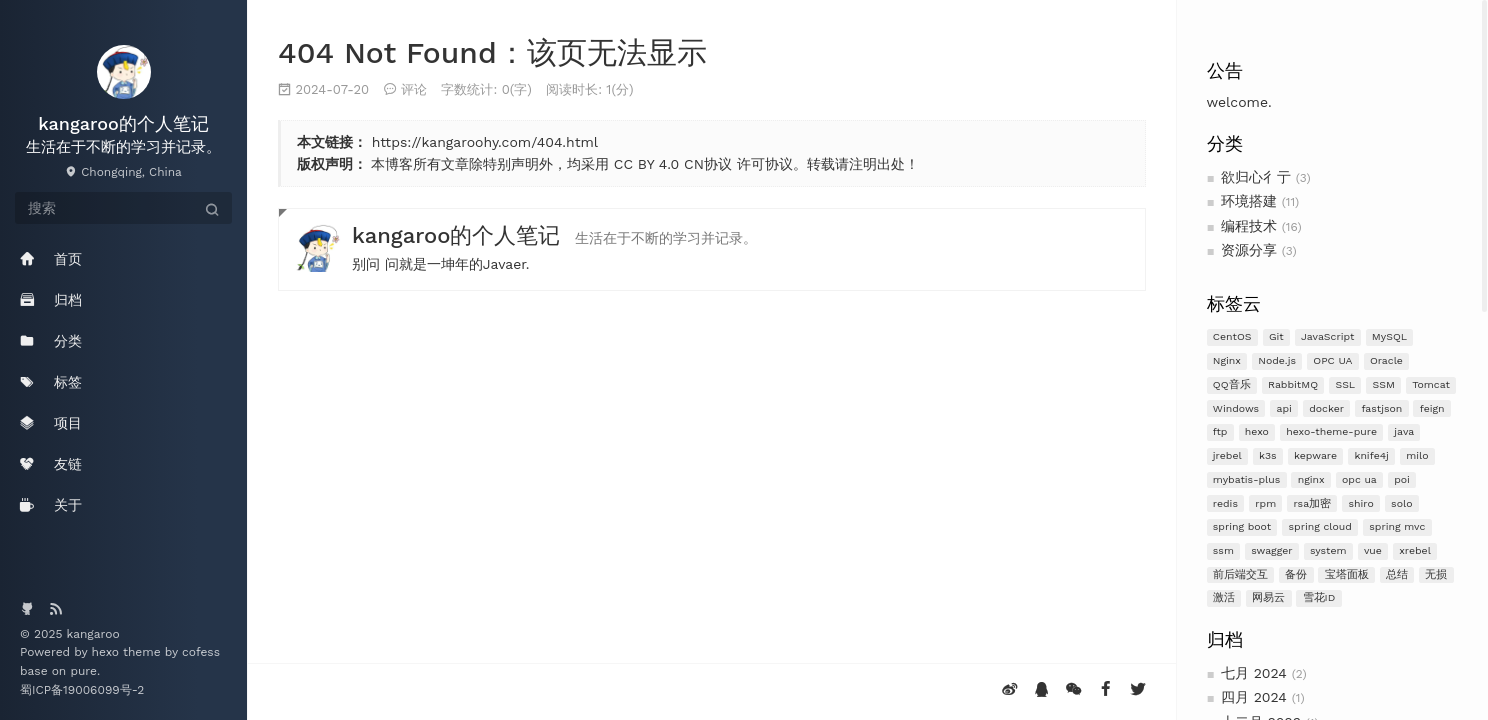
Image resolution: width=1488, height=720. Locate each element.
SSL (1345, 384)
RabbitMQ (1293, 384)
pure (83, 671)
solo (1401, 503)
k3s (1268, 455)
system (1328, 550)
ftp (1220, 431)
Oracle (1386, 360)
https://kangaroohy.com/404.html (485, 142)
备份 (1296, 574)
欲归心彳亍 (1256, 177)
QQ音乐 (1232, 384)
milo (1417, 455)
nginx (1311, 479)
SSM (1384, 384)
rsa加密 (1313, 503)
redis (1225, 503)
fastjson (1381, 408)
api (1284, 408)
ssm (1223, 550)
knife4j (1371, 455)
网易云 (1268, 597)
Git (1276, 336)
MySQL (1389, 336)
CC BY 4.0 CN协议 (673, 164)
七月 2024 (1254, 673)
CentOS (1232, 336)
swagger (1271, 550)
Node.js (1277, 360)
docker (1326, 408)
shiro (1360, 503)
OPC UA (1332, 360)
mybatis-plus (1246, 479)
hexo (1257, 431)
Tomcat (1431, 384)
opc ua (1359, 479)
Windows (1236, 408)
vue (1373, 550)
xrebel (1415, 550)
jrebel (1227, 455)
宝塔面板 (1347, 574)
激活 (1224, 597)
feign (1432, 408)
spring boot (1242, 526)
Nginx (1227, 360)
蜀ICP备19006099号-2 (82, 690)
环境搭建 (1249, 201)
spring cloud (1320, 526)
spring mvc (1397, 526)
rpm (1265, 503)
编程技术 (1249, 226)
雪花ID (1319, 597)
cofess (201, 652)
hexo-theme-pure (1331, 431)
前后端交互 (1240, 574)
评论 (414, 89)
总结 (1397, 574)
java (1404, 431)
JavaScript (1327, 336)
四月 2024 (1254, 697)
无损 (1436, 574)
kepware (1315, 455)
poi (1402, 479)
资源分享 (1249, 250)
